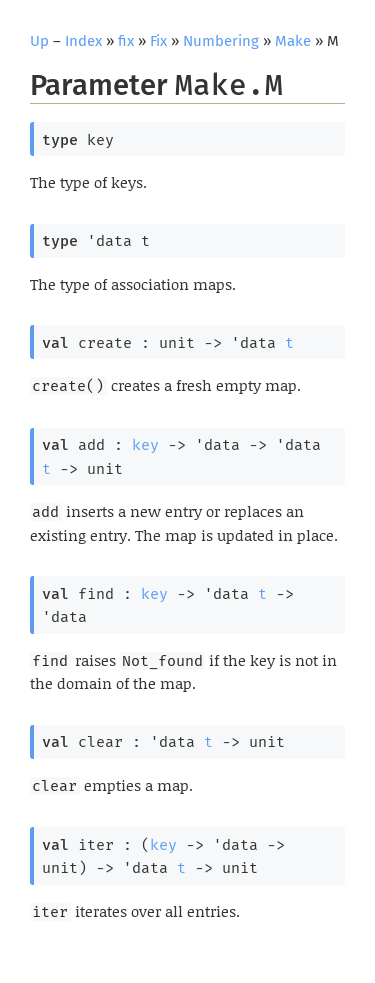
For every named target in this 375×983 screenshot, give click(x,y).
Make (293, 41)
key (145, 445)
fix (126, 41)
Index (83, 41)
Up (39, 41)
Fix (158, 41)
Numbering (221, 41)
